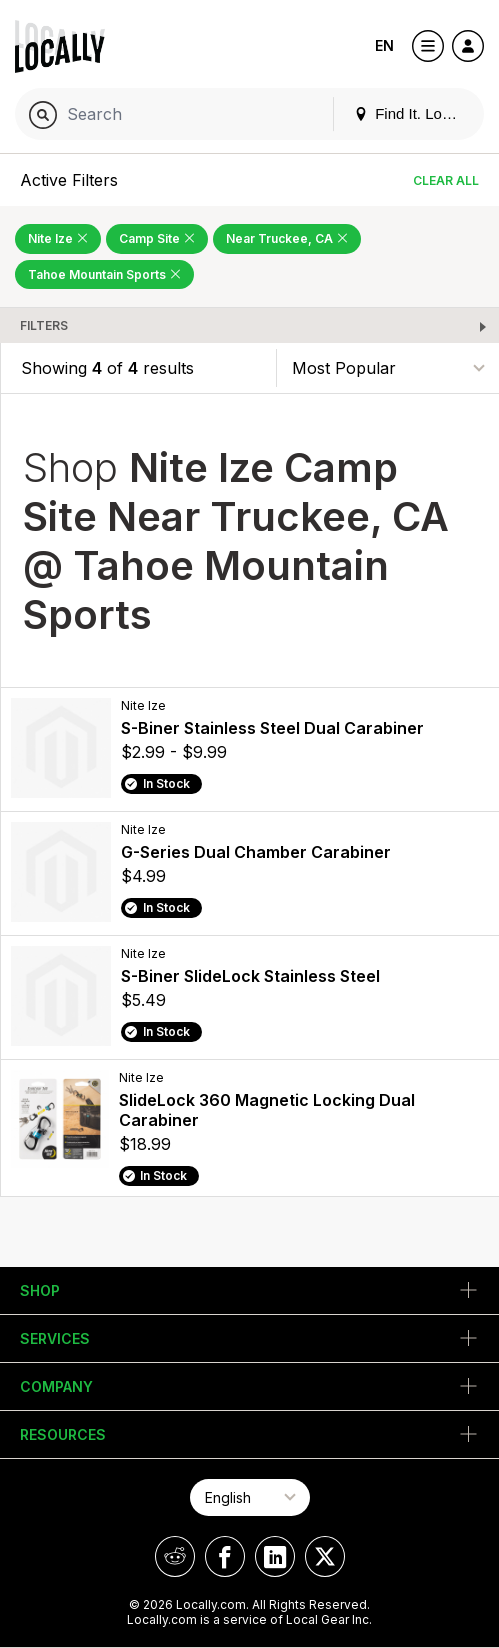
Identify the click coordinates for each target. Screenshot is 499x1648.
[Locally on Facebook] (225, 1556)
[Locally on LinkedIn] (275, 1556)
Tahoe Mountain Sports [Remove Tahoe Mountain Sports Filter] (104, 274)
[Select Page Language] (250, 1497)
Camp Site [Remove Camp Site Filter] (157, 238)
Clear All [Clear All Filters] (446, 180)
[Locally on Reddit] (175, 1556)
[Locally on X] (325, 1556)
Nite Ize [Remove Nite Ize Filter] (58, 238)
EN (384, 45)
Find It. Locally (413, 113)
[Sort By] (388, 367)
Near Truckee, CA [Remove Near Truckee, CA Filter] (287, 238)
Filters (44, 325)
